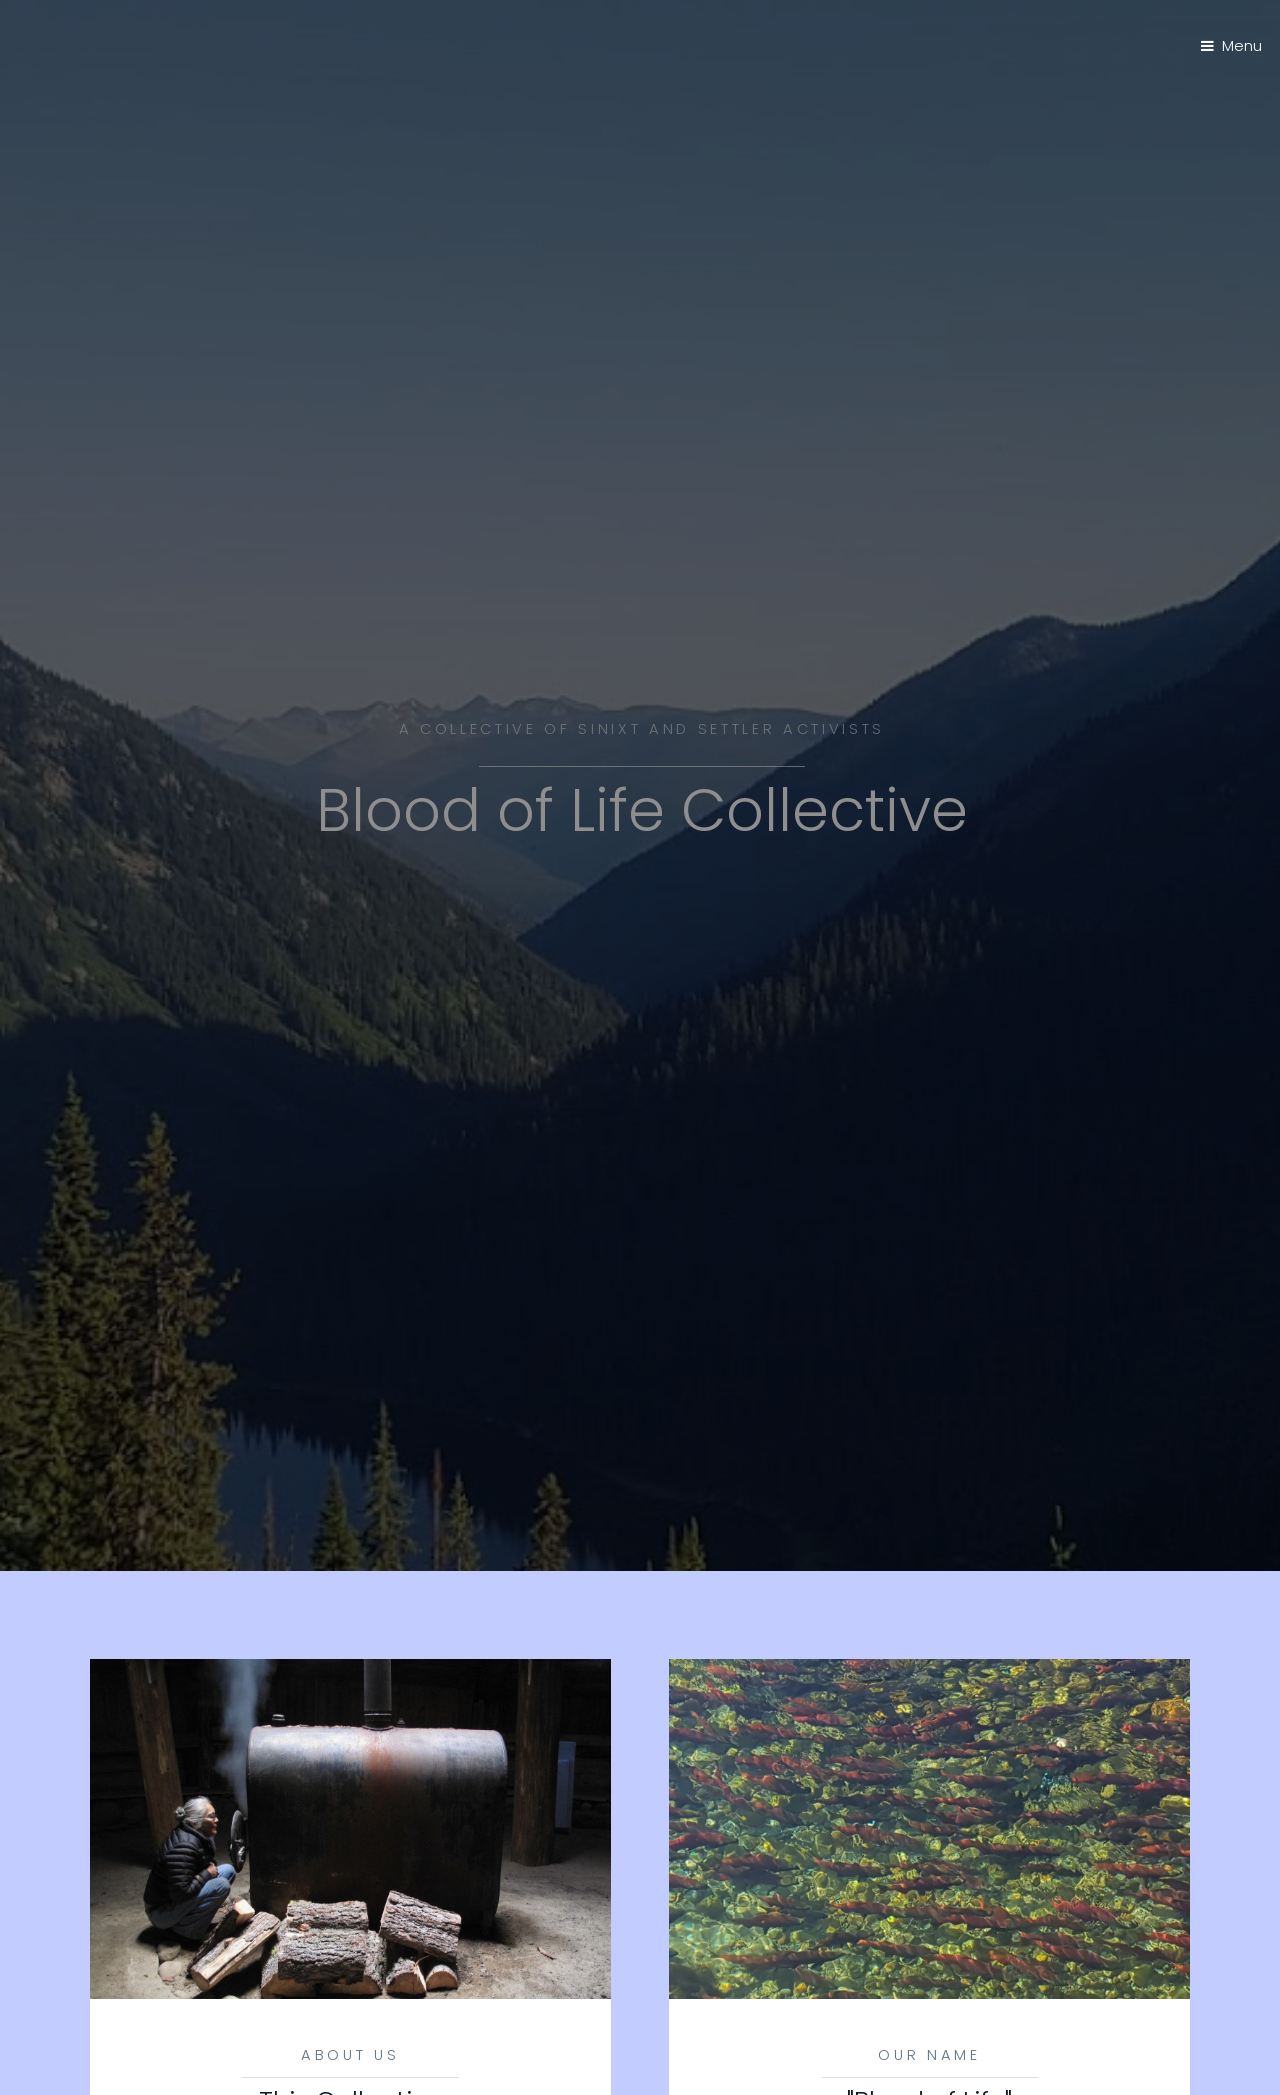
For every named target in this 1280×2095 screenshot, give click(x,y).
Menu (1242, 46)
